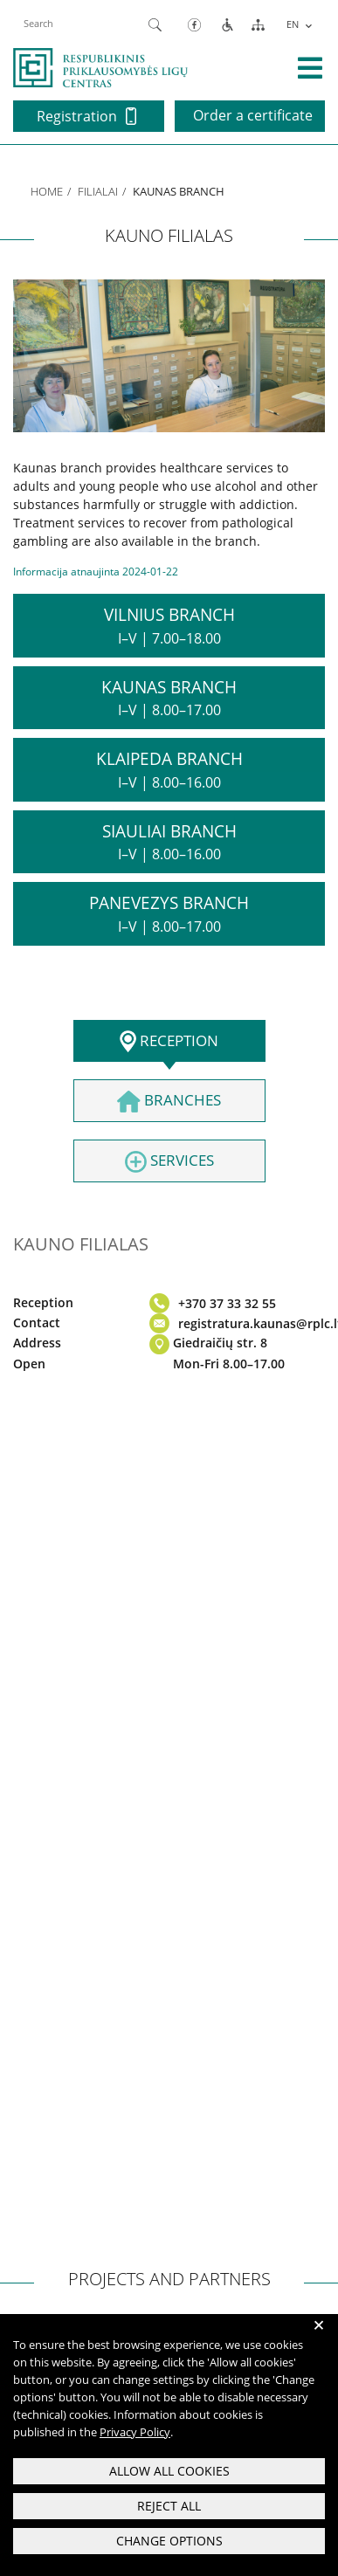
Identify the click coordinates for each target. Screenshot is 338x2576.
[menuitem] (297, 24)
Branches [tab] (168, 1101)
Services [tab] (169, 1161)
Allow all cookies (169, 2470)
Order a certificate (253, 115)
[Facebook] (194, 24)
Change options (169, 2540)
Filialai (98, 191)
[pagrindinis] (100, 66)
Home (47, 191)
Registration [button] (86, 116)
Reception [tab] (169, 1041)
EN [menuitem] (292, 24)
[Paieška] (155, 23)
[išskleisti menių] (310, 68)
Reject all (169, 2505)
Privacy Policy (135, 2432)
